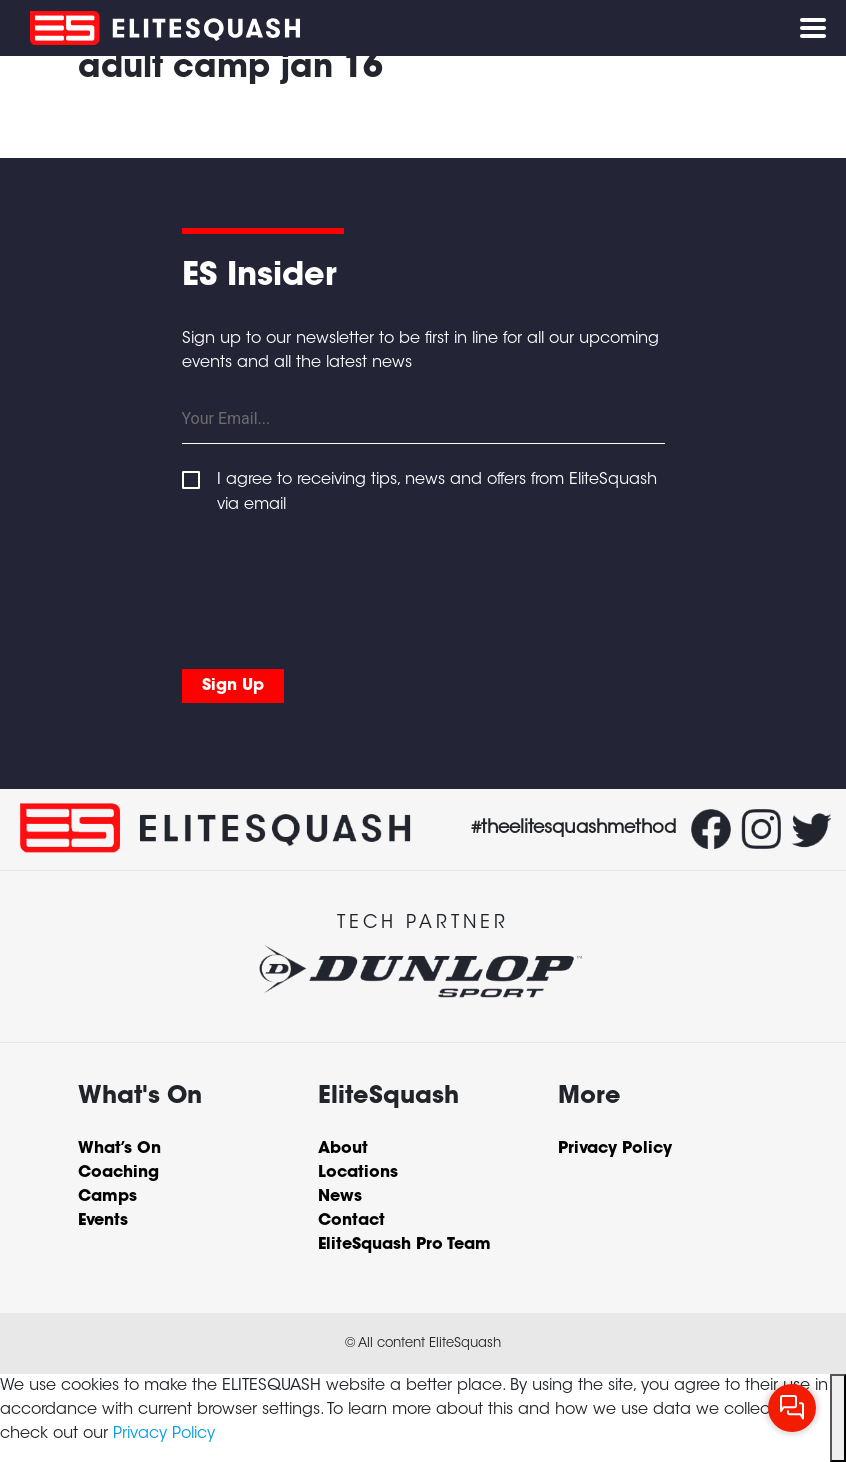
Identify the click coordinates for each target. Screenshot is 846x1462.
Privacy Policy (164, 1434)
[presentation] (334, 587)
